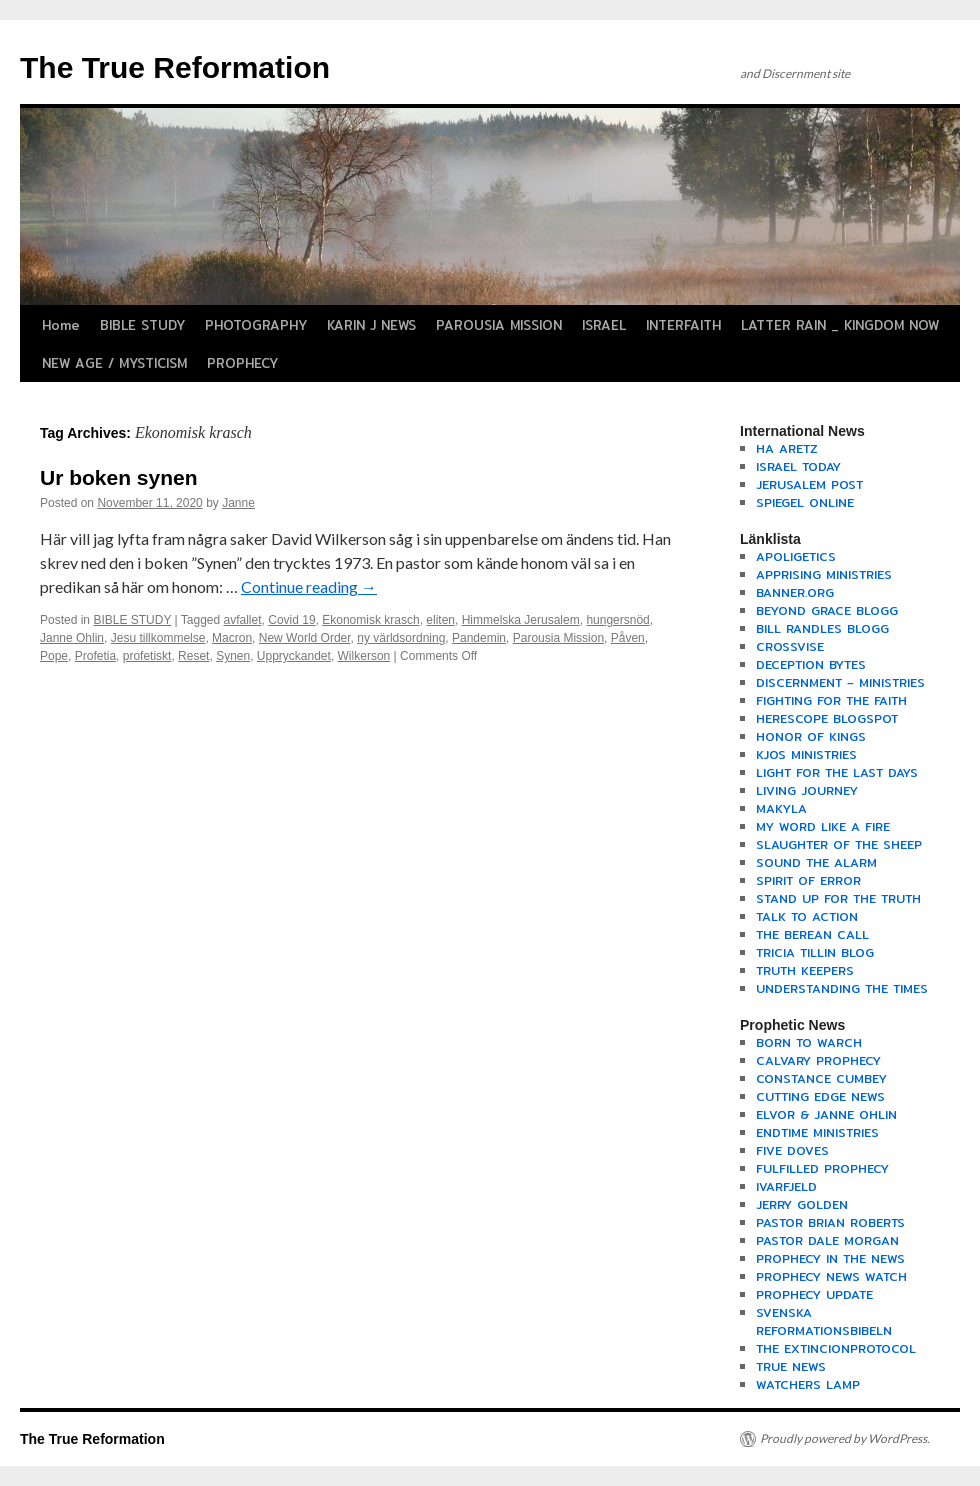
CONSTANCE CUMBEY (821, 1078)
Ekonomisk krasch (370, 620)
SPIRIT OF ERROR (808, 880)
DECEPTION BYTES (811, 664)
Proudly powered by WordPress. (845, 1438)
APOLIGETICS (796, 556)
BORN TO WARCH (809, 1042)
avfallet (243, 620)
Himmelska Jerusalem (521, 620)
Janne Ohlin (72, 638)
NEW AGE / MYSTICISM (114, 363)
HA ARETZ (787, 448)
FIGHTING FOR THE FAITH (831, 700)
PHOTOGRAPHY (256, 325)
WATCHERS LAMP (808, 1384)
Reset (193, 656)
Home (61, 325)
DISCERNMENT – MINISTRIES (840, 682)
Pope (54, 656)
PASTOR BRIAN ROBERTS (830, 1222)
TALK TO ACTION (807, 916)
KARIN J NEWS (371, 325)
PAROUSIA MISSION (499, 325)
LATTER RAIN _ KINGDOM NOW (840, 325)
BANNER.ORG (795, 592)
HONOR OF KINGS (811, 736)
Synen (233, 656)
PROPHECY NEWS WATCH (831, 1276)
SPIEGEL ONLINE (805, 502)
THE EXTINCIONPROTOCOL (836, 1348)
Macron (232, 638)
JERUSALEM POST (809, 484)
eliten (440, 620)
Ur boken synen (119, 477)
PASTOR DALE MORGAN (827, 1240)
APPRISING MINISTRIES (824, 574)
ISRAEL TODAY (798, 466)
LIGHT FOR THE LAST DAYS (837, 772)
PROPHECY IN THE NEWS (830, 1258)
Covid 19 (291, 620)
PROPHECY (242, 363)
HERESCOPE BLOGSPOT (827, 718)
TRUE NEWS (791, 1366)
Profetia (95, 656)
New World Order (305, 638)
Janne (238, 503)
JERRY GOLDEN (802, 1204)
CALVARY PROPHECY (818, 1060)
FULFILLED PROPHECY (822, 1168)
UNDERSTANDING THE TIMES (842, 988)
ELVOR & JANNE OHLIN (826, 1114)
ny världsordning (401, 638)
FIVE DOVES (792, 1150)
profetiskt (147, 656)
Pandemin (479, 638)
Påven (628, 638)
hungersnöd (617, 620)
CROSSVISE (790, 646)
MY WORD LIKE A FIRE (823, 826)
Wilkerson (364, 656)
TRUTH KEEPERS (805, 970)
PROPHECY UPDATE (814, 1294)
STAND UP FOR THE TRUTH (838, 898)
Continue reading (309, 586)
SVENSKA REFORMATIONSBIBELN (824, 1321)
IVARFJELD (786, 1186)
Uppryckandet (294, 656)
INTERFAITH (683, 325)
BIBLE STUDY (142, 325)
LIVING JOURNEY (807, 790)
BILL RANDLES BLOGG (822, 628)
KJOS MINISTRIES (806, 754)
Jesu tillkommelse (158, 638)
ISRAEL (604, 325)
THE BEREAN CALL (812, 934)
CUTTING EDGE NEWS (820, 1096)
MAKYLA (781, 808)
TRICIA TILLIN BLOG (815, 952)
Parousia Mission (558, 638)
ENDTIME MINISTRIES (817, 1132)
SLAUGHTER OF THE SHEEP (839, 844)
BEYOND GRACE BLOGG (827, 610)
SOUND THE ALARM (816, 862)
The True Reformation (175, 67)
